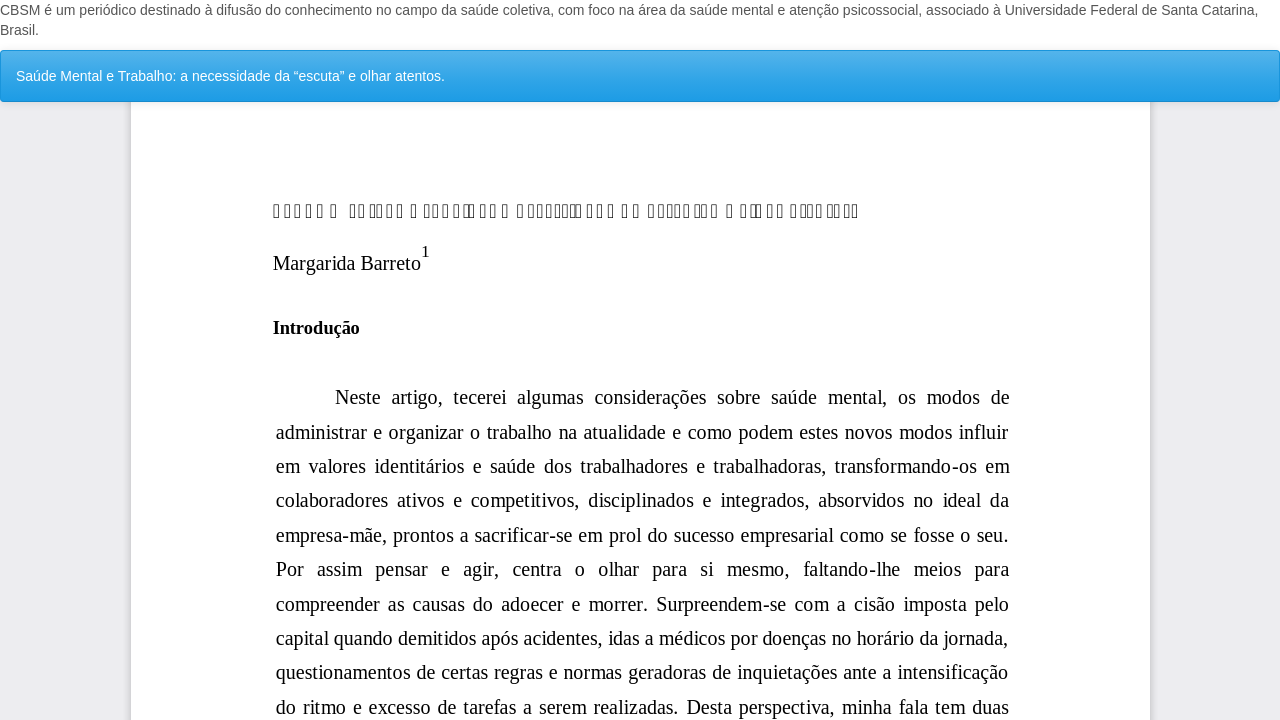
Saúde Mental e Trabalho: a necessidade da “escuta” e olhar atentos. (230, 76)
